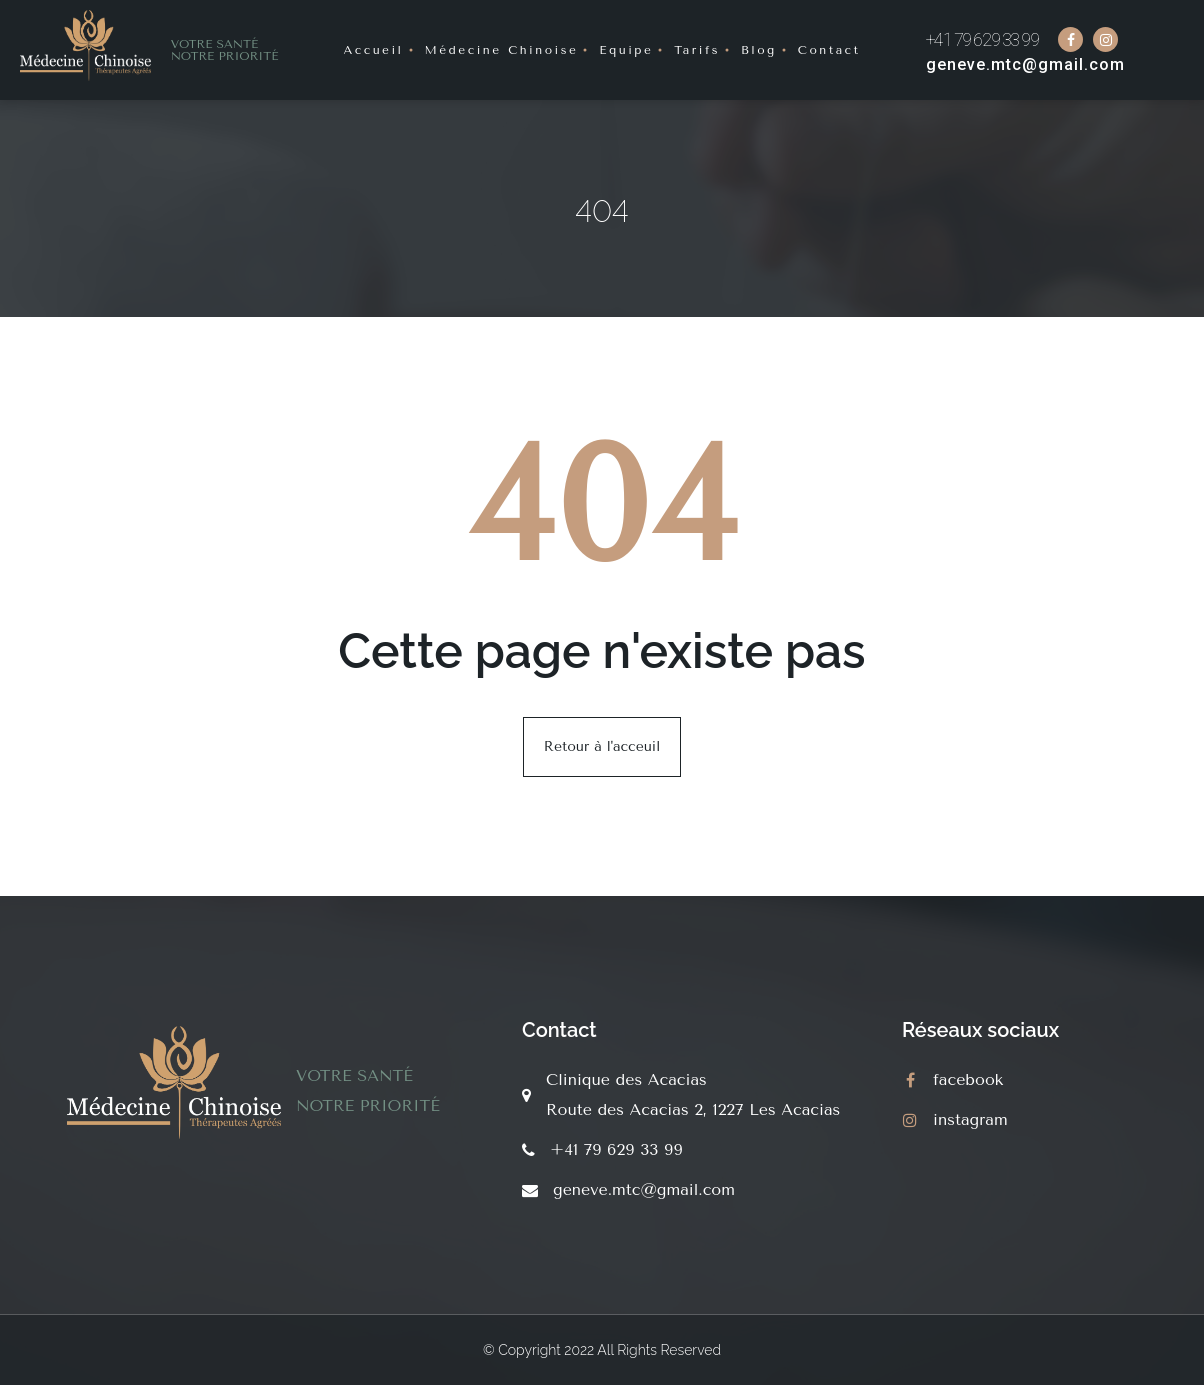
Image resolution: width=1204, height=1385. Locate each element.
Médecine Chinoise (502, 50)
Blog (759, 50)
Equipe (626, 50)
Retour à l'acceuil (602, 746)
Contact (829, 50)
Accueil (373, 50)
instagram (970, 1119)
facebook (968, 1079)
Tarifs (697, 50)
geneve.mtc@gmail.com (1025, 64)
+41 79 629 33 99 (982, 40)
